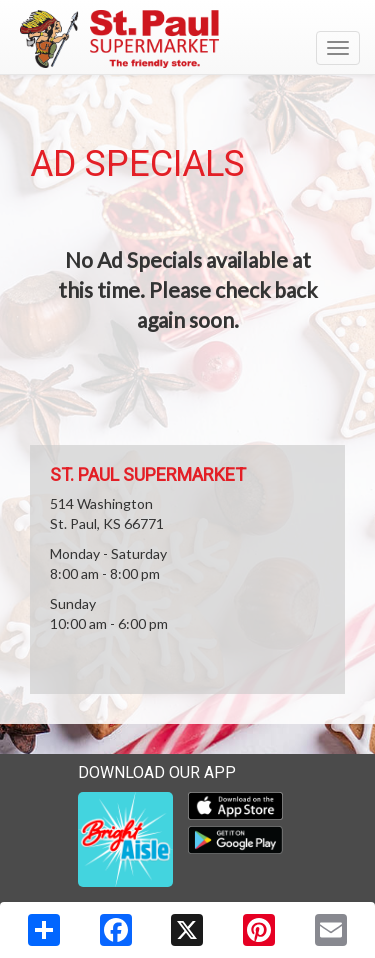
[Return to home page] (187, 39)
